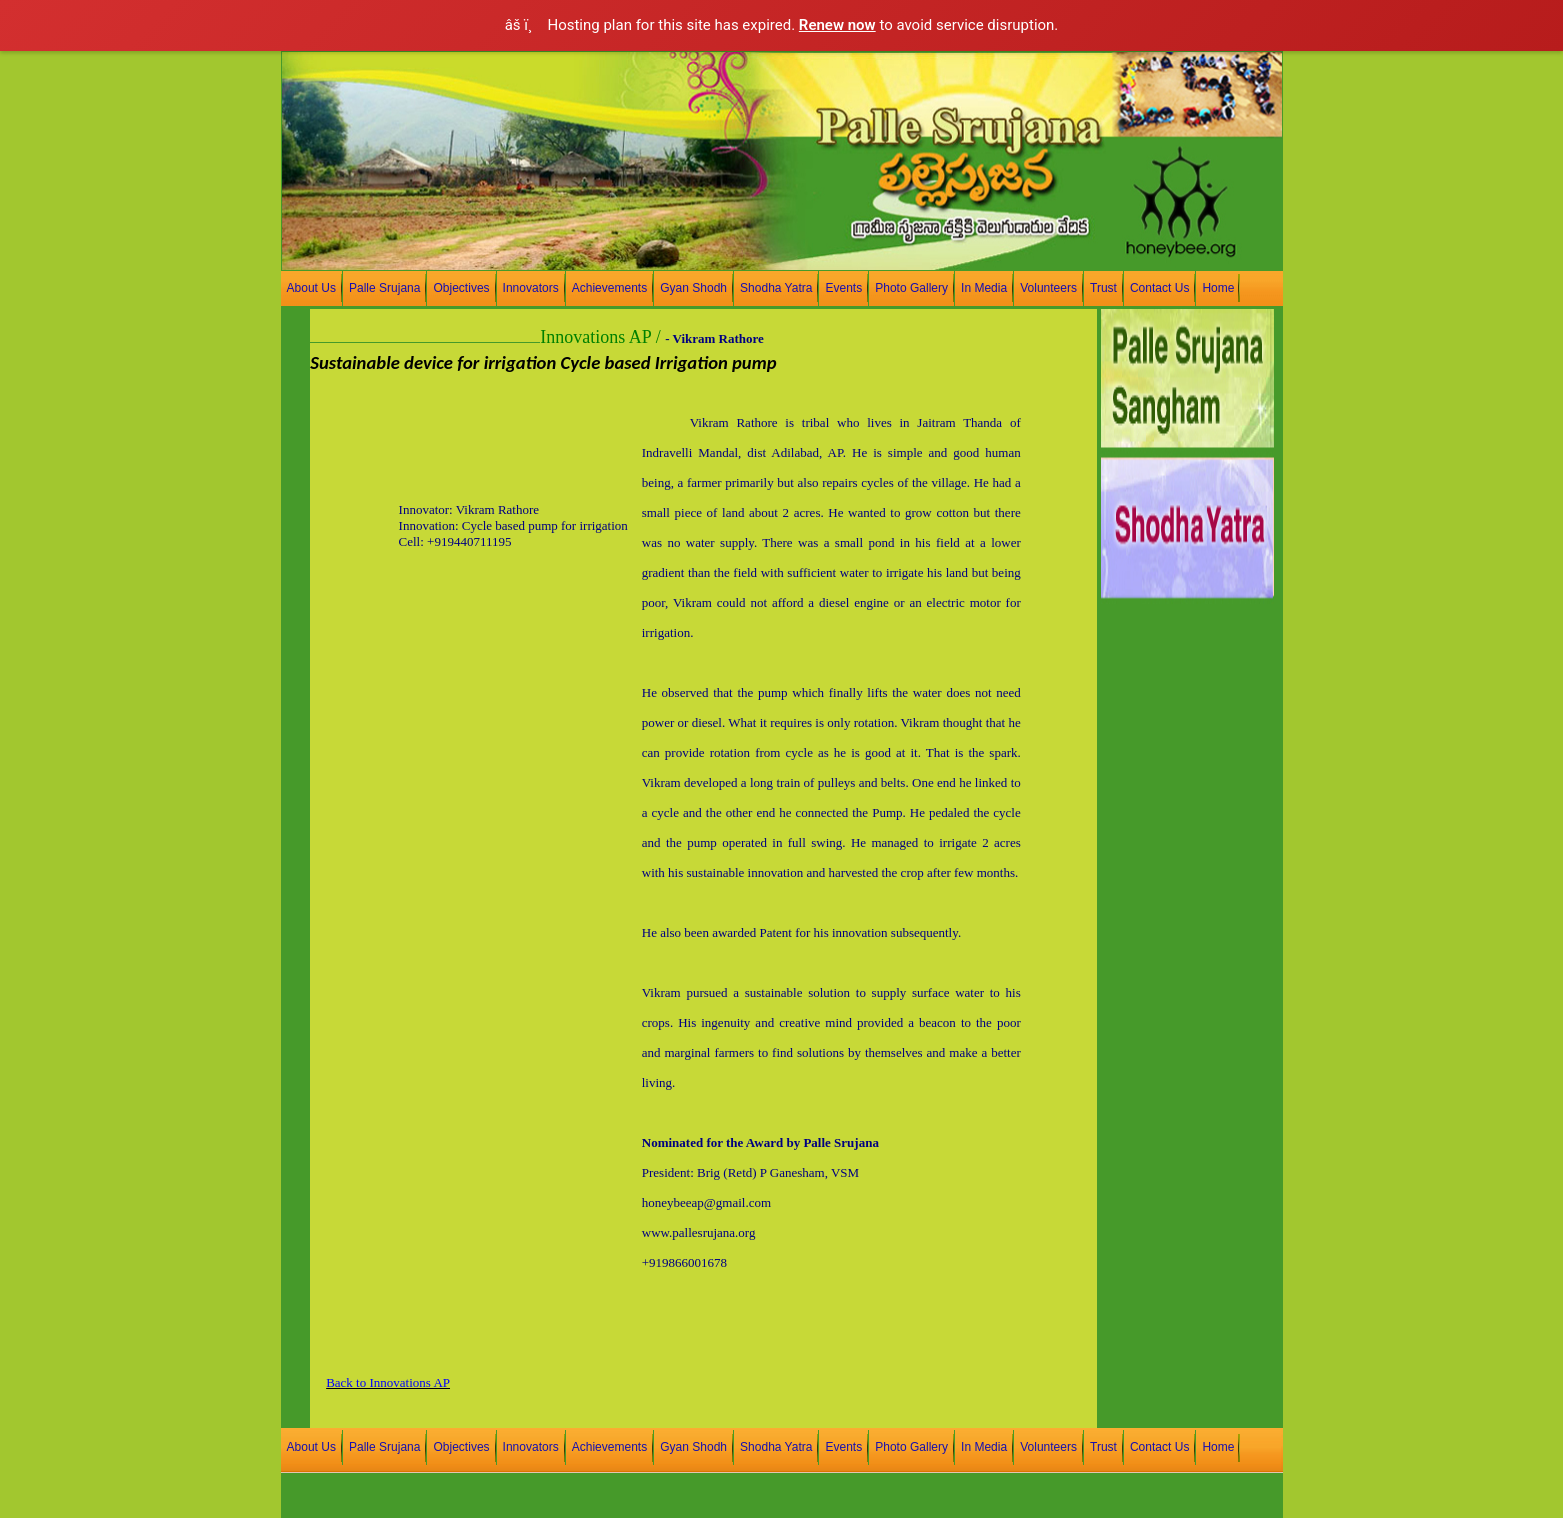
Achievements (610, 288)
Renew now (837, 25)
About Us (311, 288)
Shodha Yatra (776, 288)
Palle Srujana (385, 288)
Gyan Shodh (693, 288)
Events (843, 288)
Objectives (461, 288)
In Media (984, 288)
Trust (1103, 288)
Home (1218, 288)
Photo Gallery (911, 288)
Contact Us (1159, 288)
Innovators (531, 288)
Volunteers (1048, 288)
